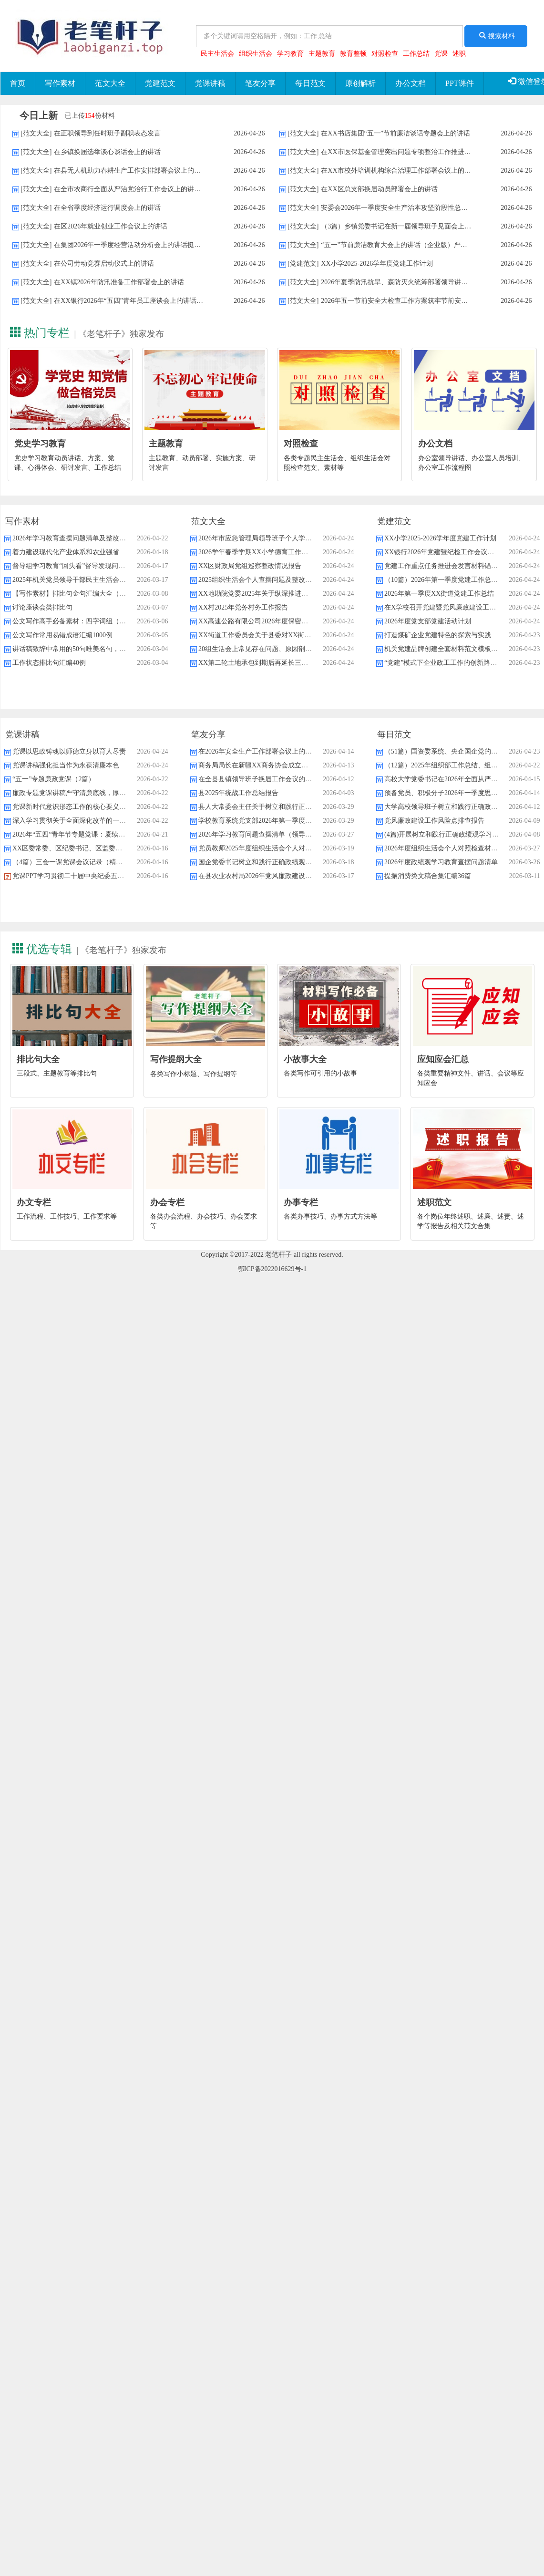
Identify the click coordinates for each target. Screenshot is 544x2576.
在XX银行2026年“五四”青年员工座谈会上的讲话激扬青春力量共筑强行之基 (165, 300)
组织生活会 (255, 53)
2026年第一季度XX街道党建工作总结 (439, 593)
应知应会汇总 (443, 1059)
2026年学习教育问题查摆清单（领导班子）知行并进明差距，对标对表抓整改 (311, 834)
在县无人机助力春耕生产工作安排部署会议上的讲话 (130, 170)
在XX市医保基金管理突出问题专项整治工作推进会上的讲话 (409, 151)
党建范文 (160, 83)
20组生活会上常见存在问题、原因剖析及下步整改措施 (278, 648)
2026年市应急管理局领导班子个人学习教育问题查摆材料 (281, 538)
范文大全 (110, 83)
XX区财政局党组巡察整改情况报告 (249, 565)
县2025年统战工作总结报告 (238, 793)
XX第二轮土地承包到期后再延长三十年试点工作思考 (276, 662)
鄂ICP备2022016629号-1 (272, 1268)
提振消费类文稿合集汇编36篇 (427, 875)
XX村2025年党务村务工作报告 (243, 607)
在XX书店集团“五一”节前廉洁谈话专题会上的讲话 (395, 133)
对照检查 (384, 53)
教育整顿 (353, 53)
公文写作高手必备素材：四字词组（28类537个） (84, 621)
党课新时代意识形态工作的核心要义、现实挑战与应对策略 (99, 806)
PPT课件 (459, 83)
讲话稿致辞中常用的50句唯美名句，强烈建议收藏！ (89, 648)
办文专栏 (34, 1202)
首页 (17, 83)
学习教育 (290, 53)
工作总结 (416, 53)
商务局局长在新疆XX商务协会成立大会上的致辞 (269, 765)
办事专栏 (301, 1202)
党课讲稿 (210, 83)
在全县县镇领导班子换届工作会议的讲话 (258, 779)
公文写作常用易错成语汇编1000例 (62, 635)
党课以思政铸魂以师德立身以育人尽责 (69, 751)
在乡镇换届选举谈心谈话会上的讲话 (107, 151)
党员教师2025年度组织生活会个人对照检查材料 (268, 848)
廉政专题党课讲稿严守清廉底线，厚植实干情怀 (82, 793)
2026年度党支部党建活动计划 (427, 621)
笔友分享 (260, 83)
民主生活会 (217, 53)
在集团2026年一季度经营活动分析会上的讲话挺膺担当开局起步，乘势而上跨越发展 (177, 244)
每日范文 (310, 83)
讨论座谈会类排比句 (42, 607)
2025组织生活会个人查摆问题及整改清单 (258, 579)
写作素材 (60, 83)
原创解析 (360, 83)
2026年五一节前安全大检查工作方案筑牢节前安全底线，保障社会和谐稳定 (431, 300)
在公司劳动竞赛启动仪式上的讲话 (104, 263)
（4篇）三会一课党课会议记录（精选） (70, 862)
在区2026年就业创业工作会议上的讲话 (110, 226)
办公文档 (410, 83)
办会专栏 (167, 1202)
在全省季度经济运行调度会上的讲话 (107, 207)
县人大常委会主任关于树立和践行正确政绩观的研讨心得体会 (288, 806)
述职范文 (434, 1202)
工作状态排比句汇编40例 (49, 662)
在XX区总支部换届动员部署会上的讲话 (379, 189)
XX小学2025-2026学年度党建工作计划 (377, 263)
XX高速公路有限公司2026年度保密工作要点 (263, 621)
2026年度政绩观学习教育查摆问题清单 (441, 862)
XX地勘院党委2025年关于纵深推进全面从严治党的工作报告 (286, 593)
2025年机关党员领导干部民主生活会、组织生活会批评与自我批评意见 (115, 579)
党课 (441, 53)
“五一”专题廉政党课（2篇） (53, 779)
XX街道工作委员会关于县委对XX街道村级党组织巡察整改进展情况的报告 (308, 635)
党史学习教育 (40, 443)
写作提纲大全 (176, 1059)
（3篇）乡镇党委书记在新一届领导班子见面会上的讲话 (402, 226)
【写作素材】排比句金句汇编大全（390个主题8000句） (94, 593)
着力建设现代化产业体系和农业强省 (65, 552)
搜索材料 (496, 36)
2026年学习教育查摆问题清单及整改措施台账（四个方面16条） (105, 538)
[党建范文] (302, 263)
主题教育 (321, 53)
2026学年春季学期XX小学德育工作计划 (256, 552)
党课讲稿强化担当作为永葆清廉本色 (65, 765)
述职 (459, 53)
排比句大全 (38, 1059)
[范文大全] (36, 133)
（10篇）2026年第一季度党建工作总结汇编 (447, 579)
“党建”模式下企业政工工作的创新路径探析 (447, 662)
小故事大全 (305, 1059)
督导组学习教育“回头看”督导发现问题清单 (75, 565)
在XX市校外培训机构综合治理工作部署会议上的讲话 (399, 170)
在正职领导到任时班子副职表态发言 (107, 133)
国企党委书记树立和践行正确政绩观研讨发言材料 (271, 862)
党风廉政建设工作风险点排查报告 (434, 820)
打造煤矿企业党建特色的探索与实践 (437, 635)
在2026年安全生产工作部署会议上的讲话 (258, 751)
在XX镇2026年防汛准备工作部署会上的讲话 (119, 282)
